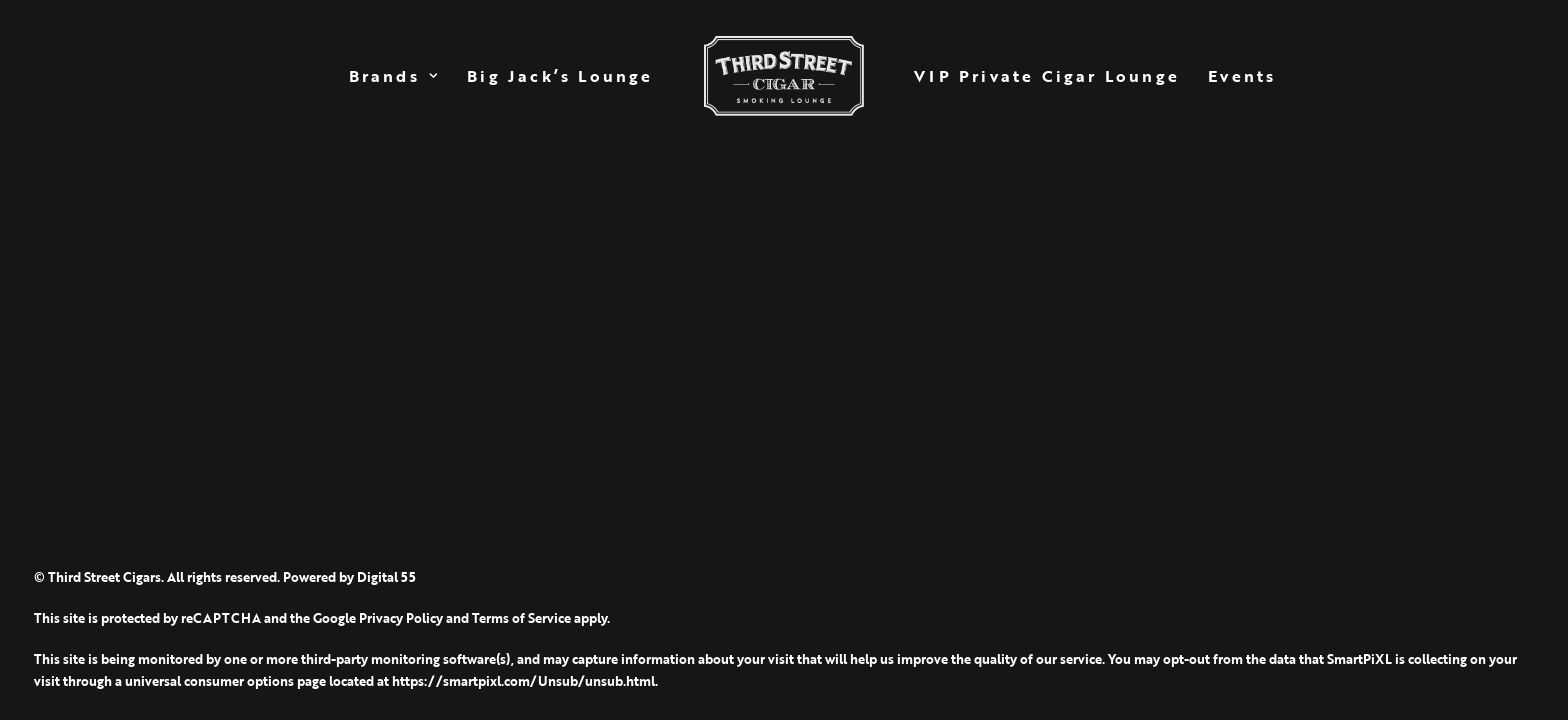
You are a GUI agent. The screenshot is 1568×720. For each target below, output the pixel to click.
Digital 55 (386, 577)
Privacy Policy (401, 618)
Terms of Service (521, 618)
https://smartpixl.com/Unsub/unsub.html (523, 681)
